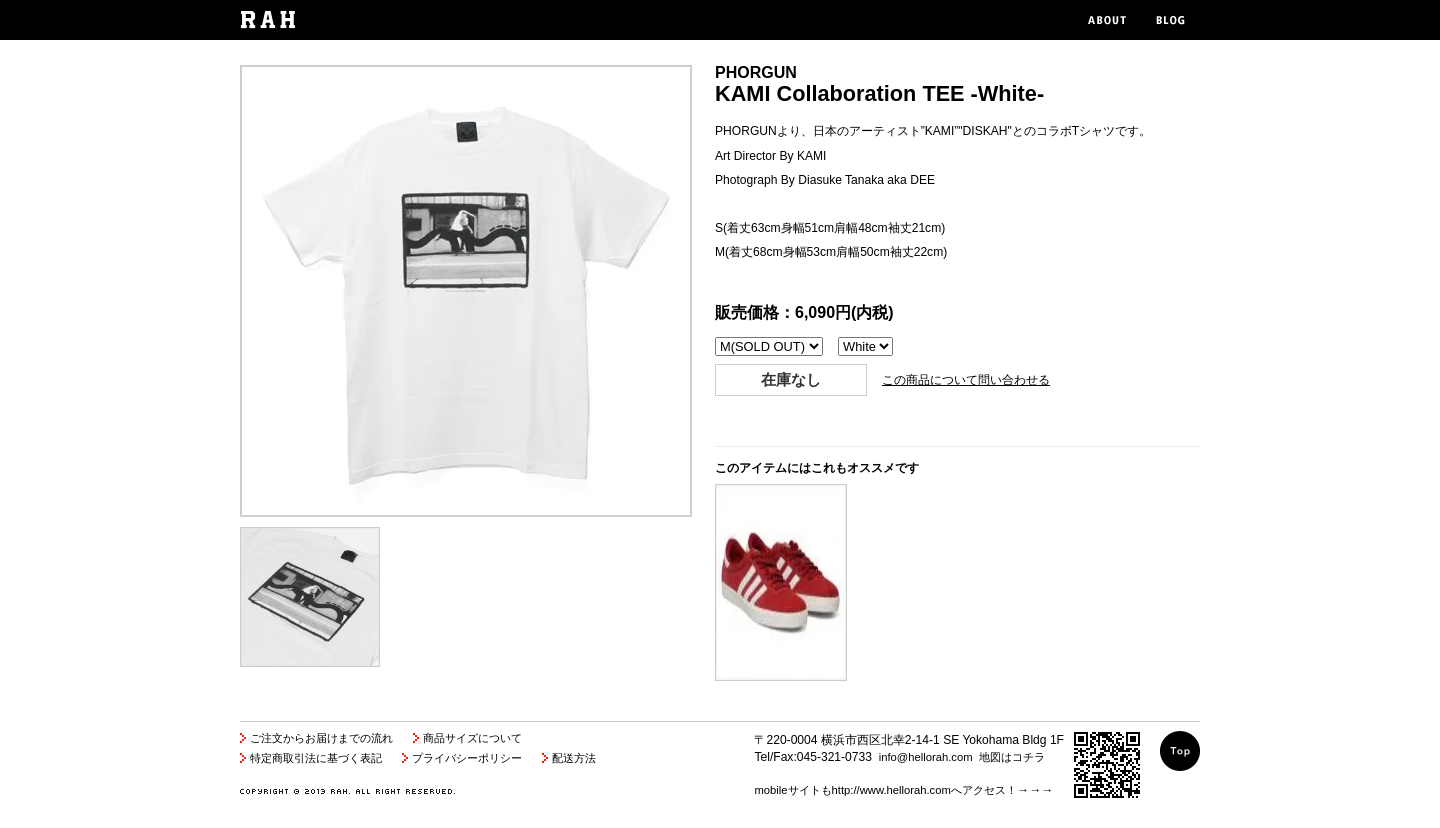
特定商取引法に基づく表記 (316, 758)
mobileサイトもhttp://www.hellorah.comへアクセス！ (885, 790)
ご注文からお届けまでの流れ (321, 738)
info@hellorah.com (926, 757)
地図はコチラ (1012, 757)
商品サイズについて (472, 738)
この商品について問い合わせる (966, 380)
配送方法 (574, 758)
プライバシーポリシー (467, 758)
